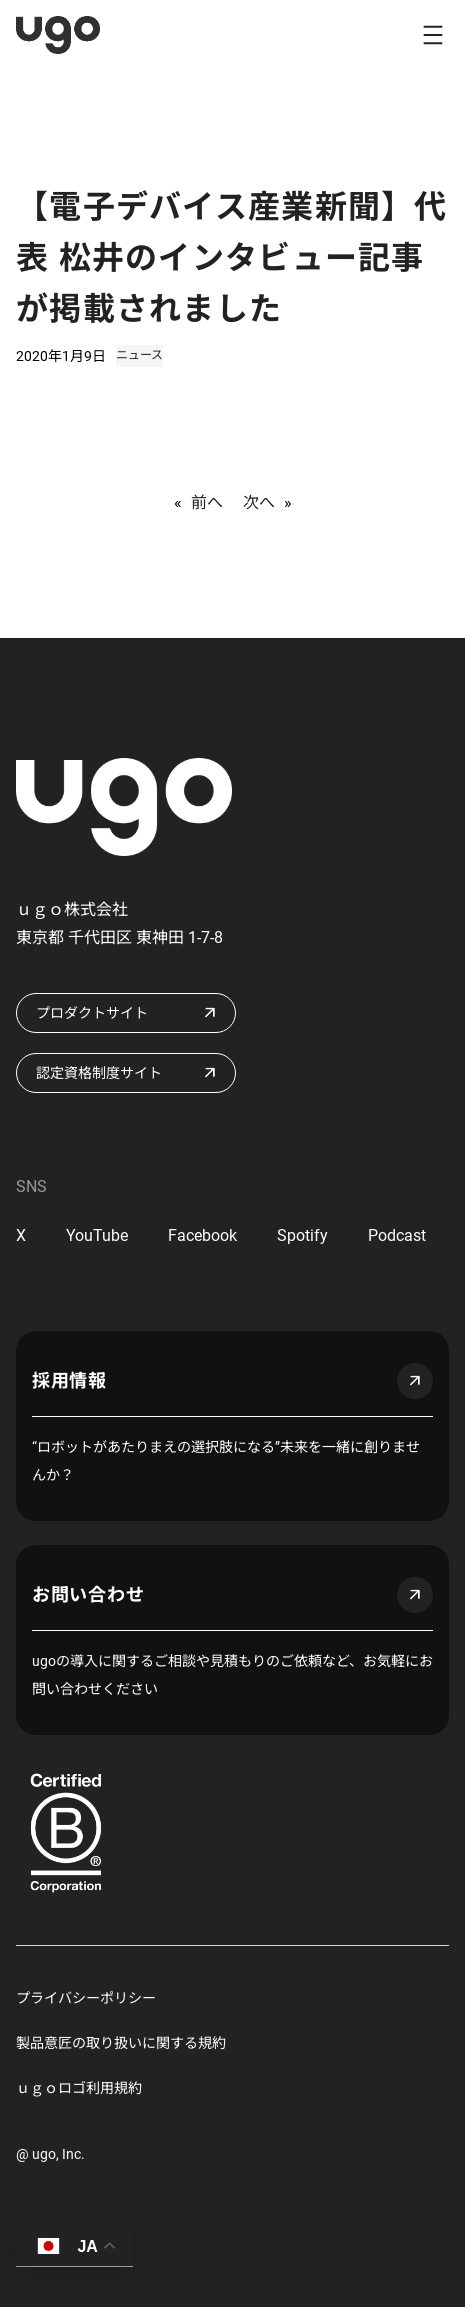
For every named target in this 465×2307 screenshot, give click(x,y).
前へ (207, 502)
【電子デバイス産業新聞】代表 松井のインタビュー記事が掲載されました (232, 258)
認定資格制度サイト (99, 1073)
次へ (259, 502)
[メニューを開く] (433, 35)
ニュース (139, 355)
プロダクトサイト (92, 1013)
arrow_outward (415, 1381)
